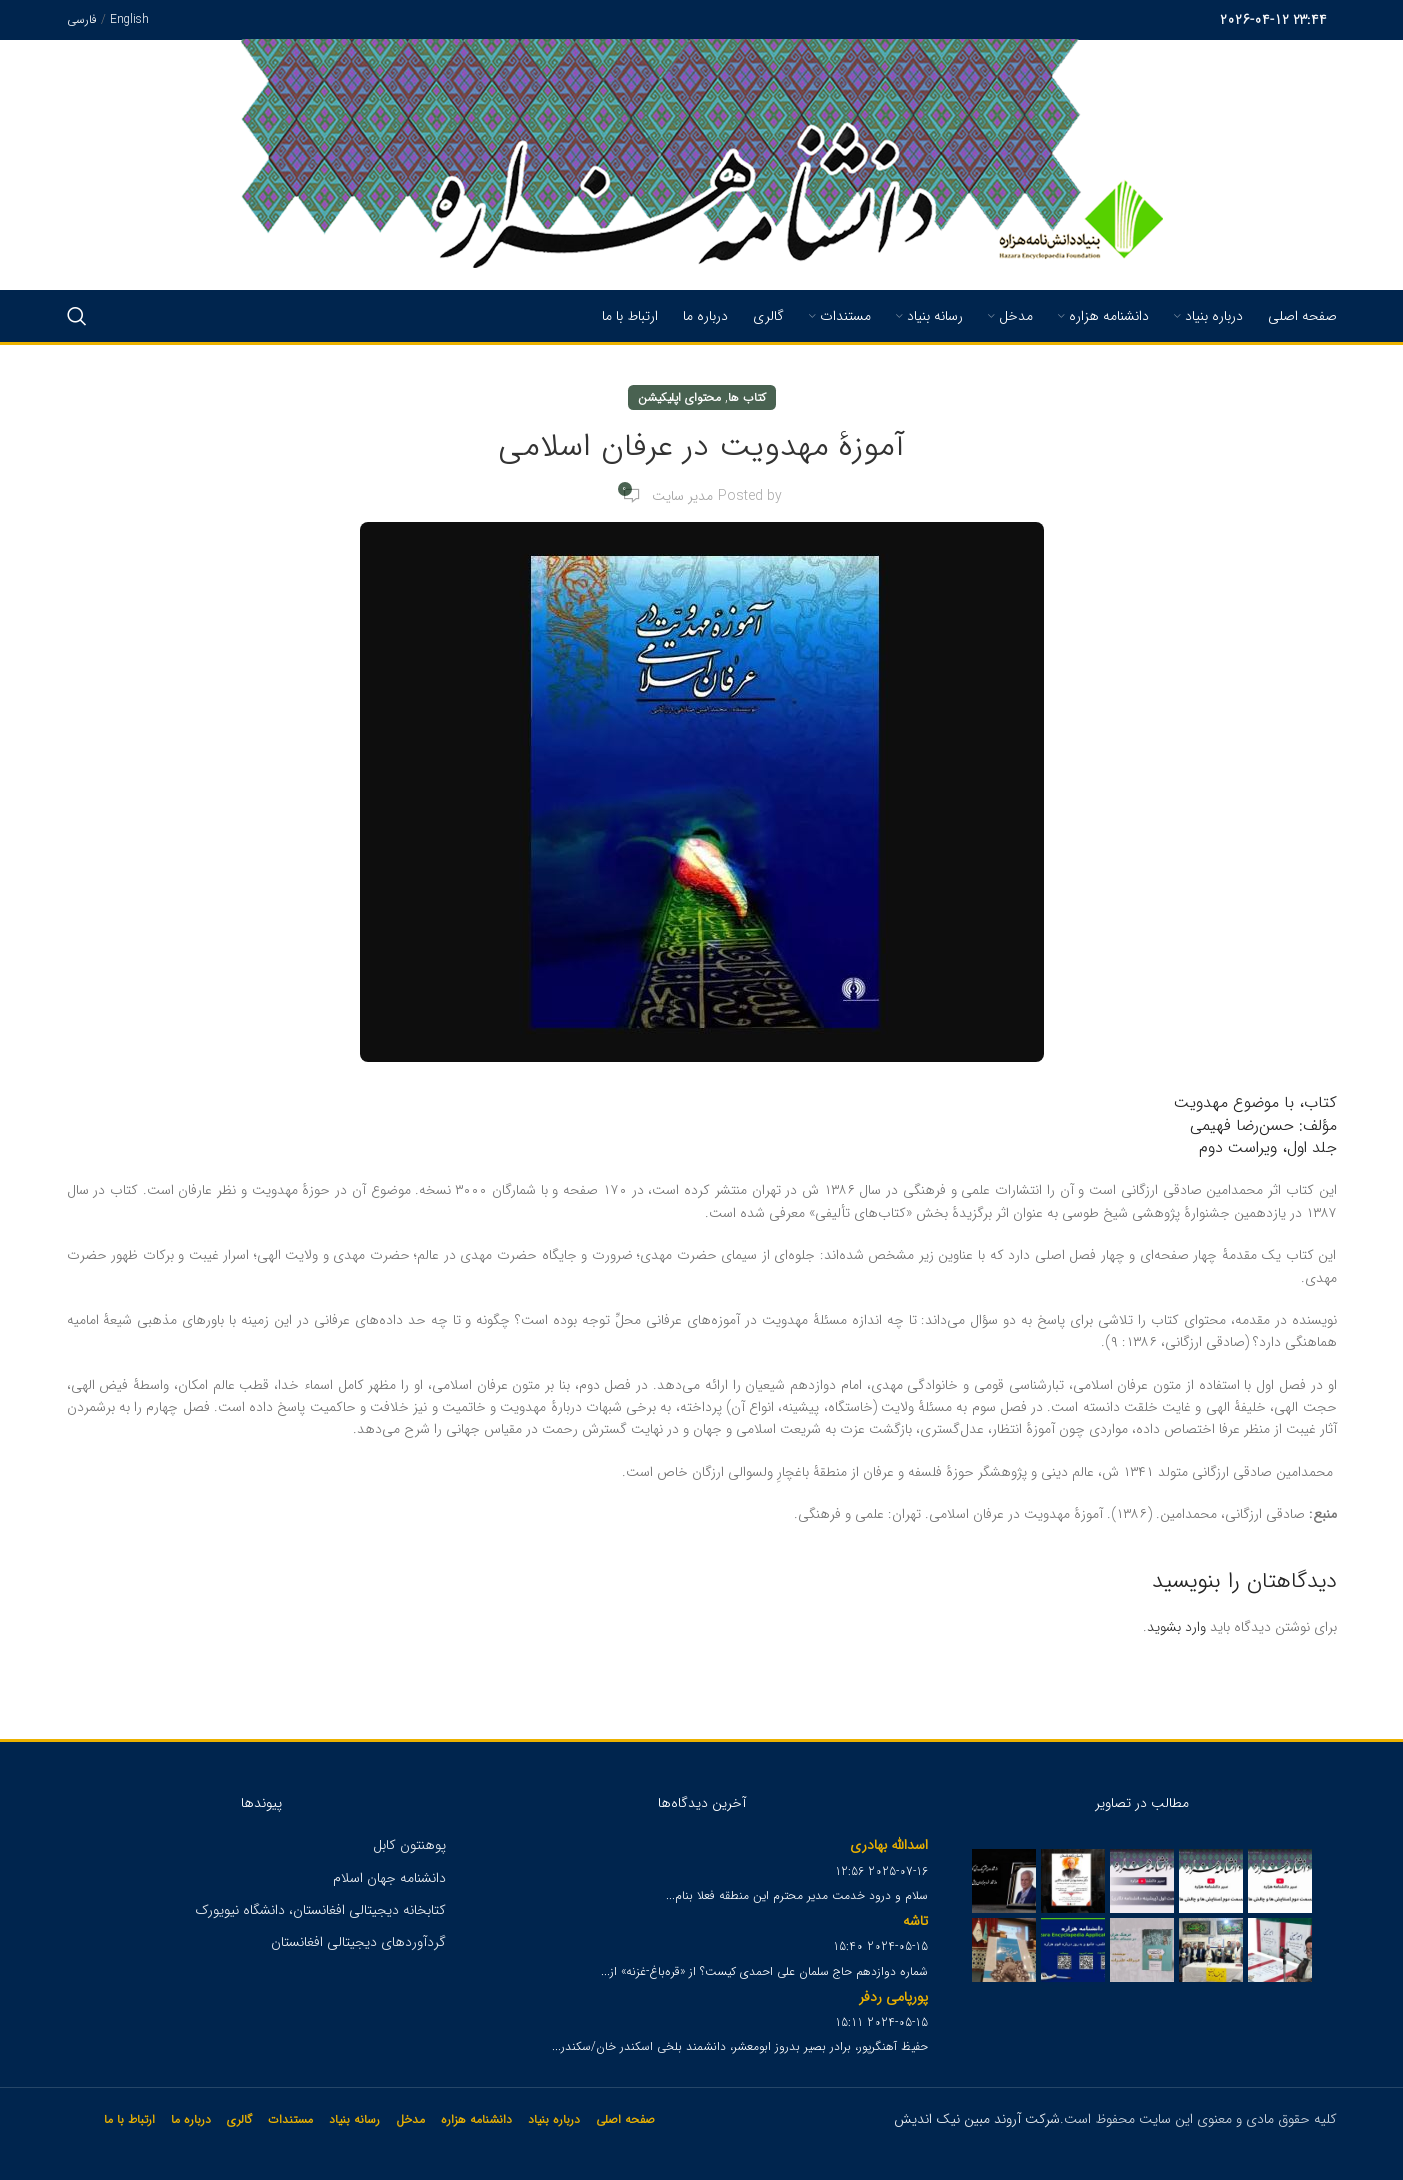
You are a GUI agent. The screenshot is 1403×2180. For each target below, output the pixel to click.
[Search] (77, 316)
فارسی (82, 19)
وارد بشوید (1176, 1627)
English (129, 19)
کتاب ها (747, 397)
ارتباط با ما (129, 2119)
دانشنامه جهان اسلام (389, 1878)
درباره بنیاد (554, 2119)
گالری (239, 2119)
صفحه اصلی (625, 2119)
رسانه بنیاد (354, 2119)
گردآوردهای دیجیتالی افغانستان (358, 1942)
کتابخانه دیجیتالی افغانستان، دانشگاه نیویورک (320, 1910)
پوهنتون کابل (409, 1845)
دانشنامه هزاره (476, 2119)
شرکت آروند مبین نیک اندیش (977, 2119)
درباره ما (191, 2119)
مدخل (410, 2119)
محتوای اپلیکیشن (679, 397)
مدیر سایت (682, 496)
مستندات (290, 2119)
